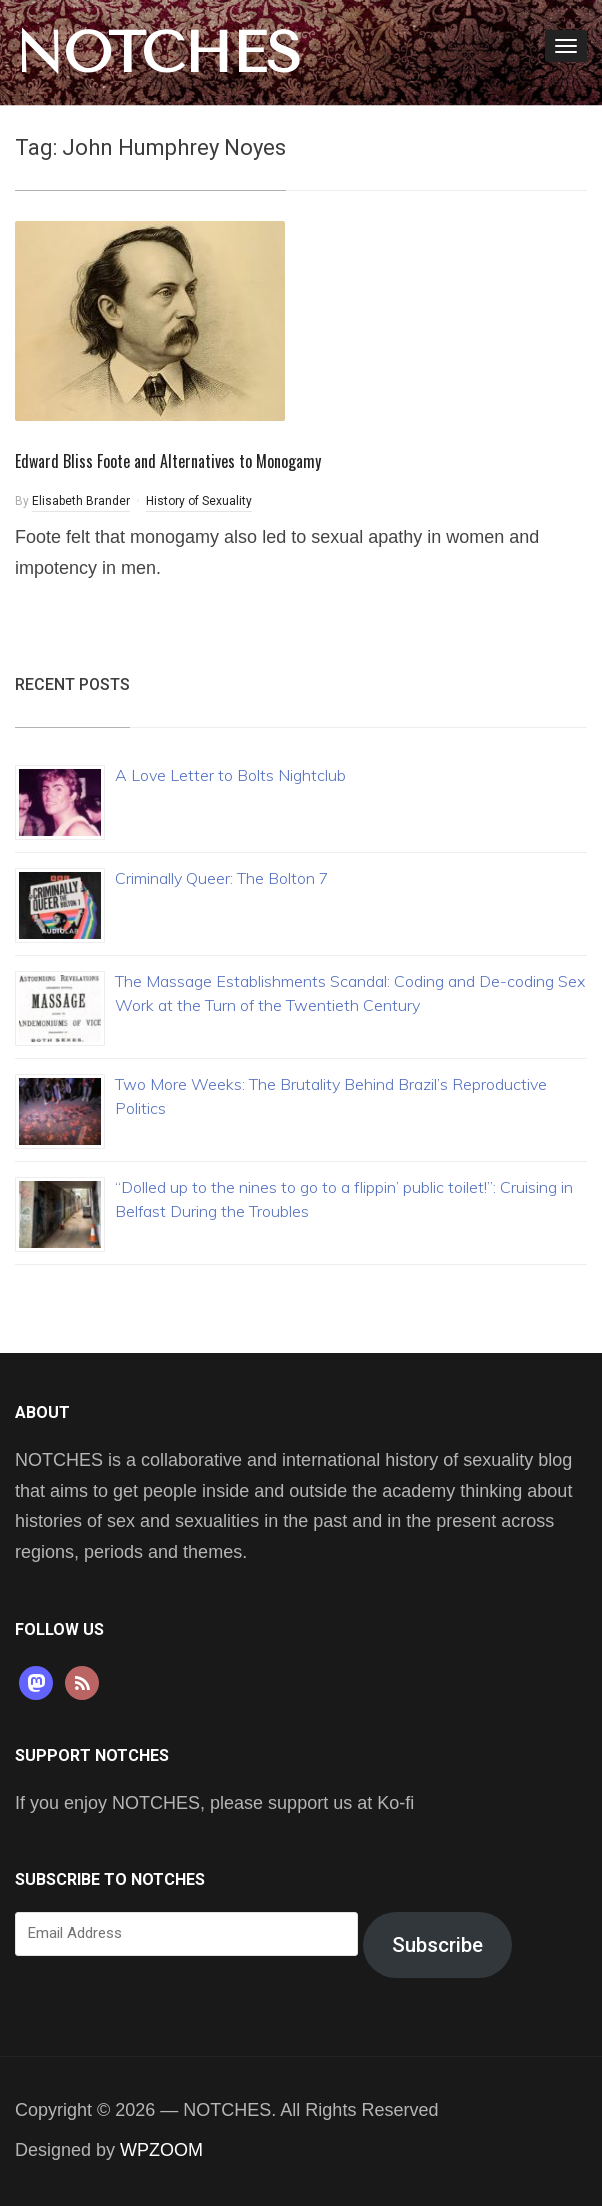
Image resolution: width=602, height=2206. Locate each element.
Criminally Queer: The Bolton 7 (222, 878)
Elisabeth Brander (81, 501)
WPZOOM (161, 2150)
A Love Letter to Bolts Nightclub (230, 775)
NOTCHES (158, 53)
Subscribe (437, 1945)
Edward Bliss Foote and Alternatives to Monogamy (168, 461)
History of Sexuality (199, 501)
